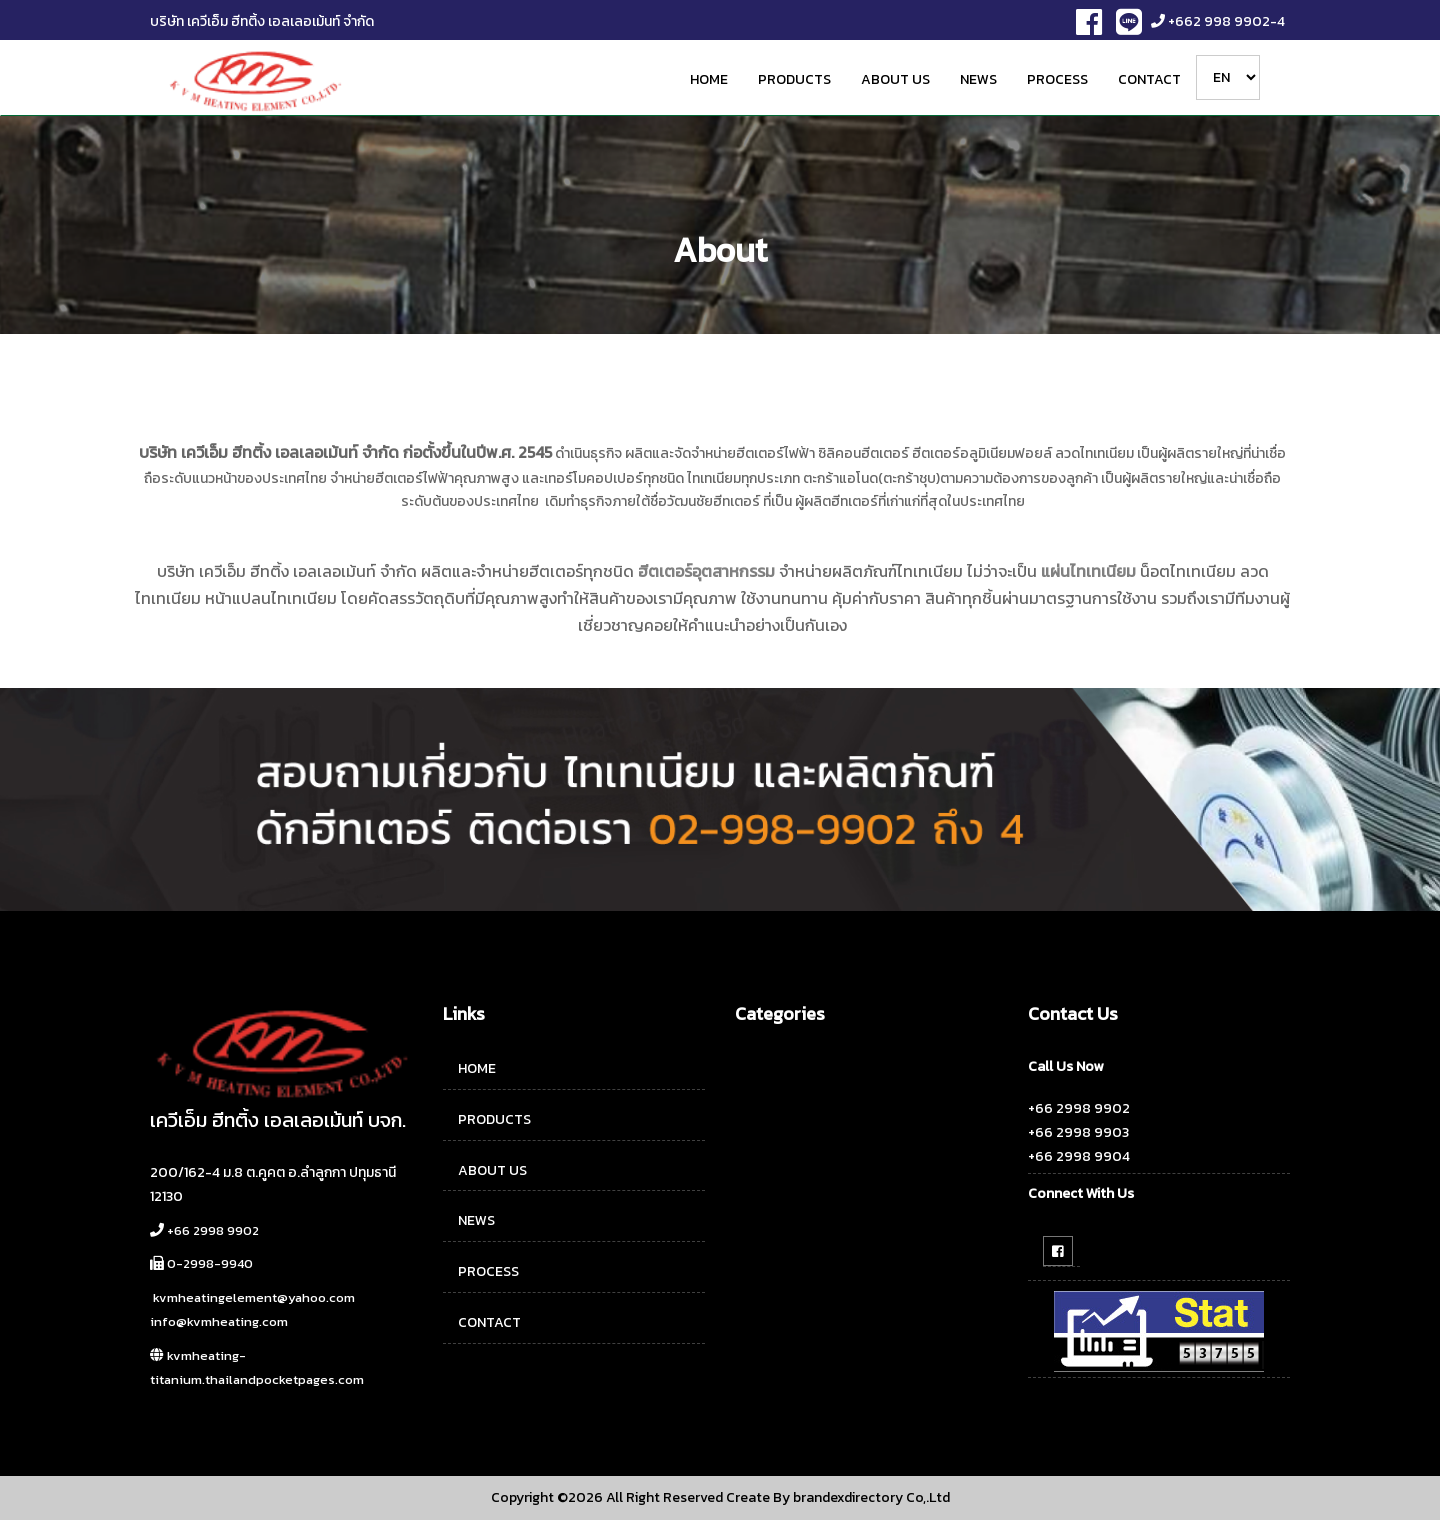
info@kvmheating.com (219, 1321)
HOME (709, 79)
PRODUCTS (794, 79)
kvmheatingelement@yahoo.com (254, 1297)
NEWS (978, 79)
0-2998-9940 (210, 1263)
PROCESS (1057, 79)
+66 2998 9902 (213, 1230)
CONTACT (1149, 79)
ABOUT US (895, 79)
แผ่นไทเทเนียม (1088, 571)
